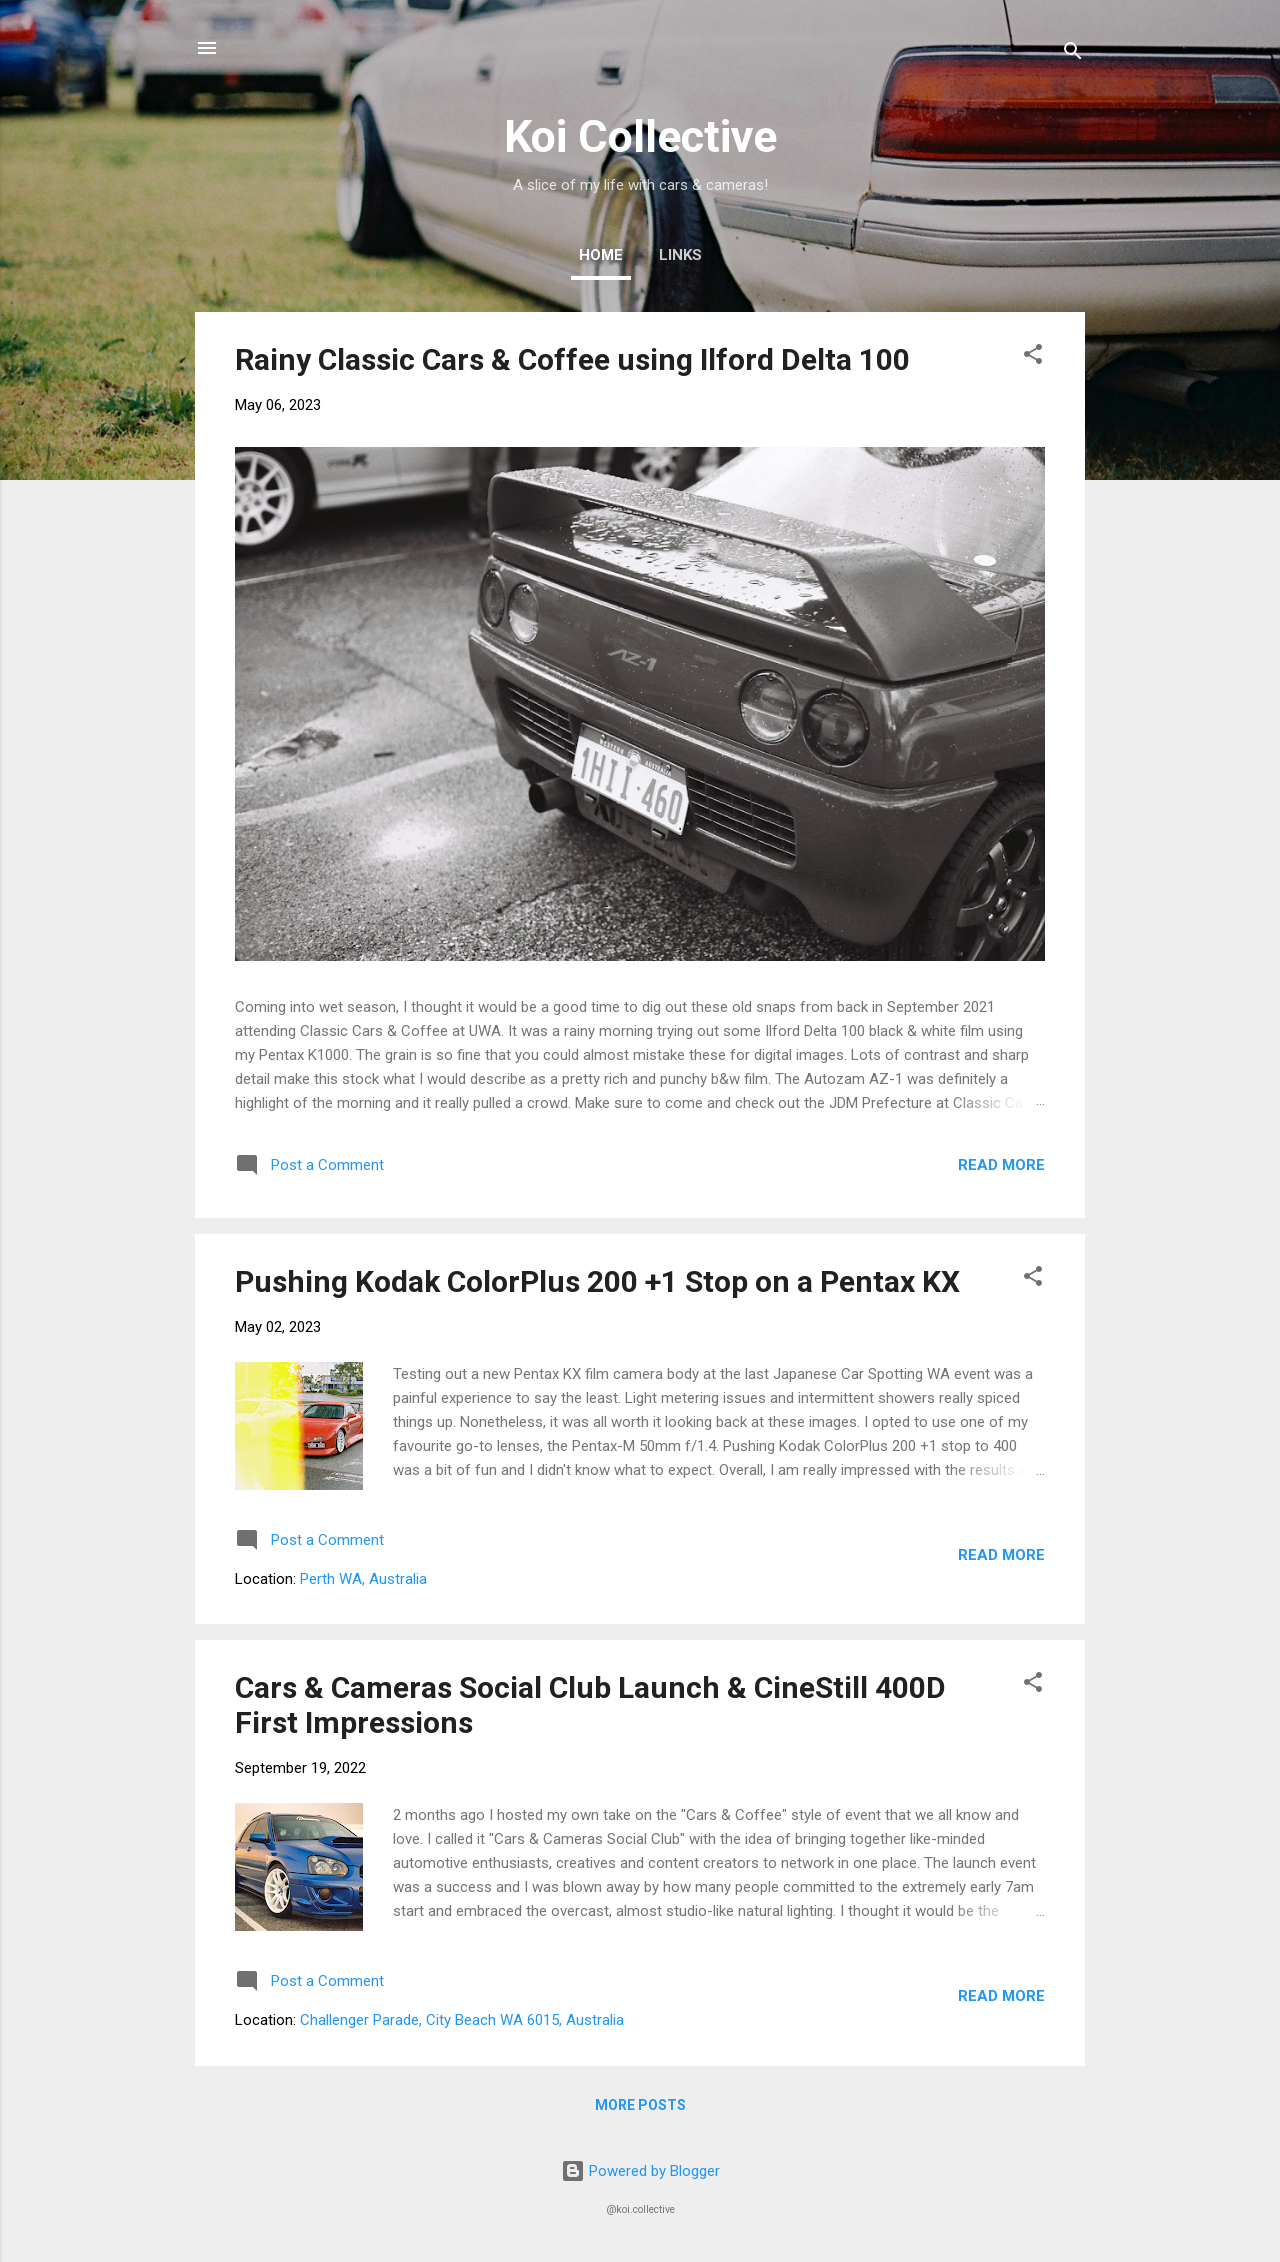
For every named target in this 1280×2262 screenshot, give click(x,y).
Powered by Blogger (640, 2171)
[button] (1033, 357)
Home (601, 255)
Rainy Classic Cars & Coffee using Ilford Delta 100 (572, 359)
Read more (1001, 1165)
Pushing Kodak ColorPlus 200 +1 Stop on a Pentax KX (597, 1281)
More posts (640, 2105)
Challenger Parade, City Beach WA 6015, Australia (462, 2020)
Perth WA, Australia (363, 1579)
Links (680, 255)
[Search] (1073, 54)
